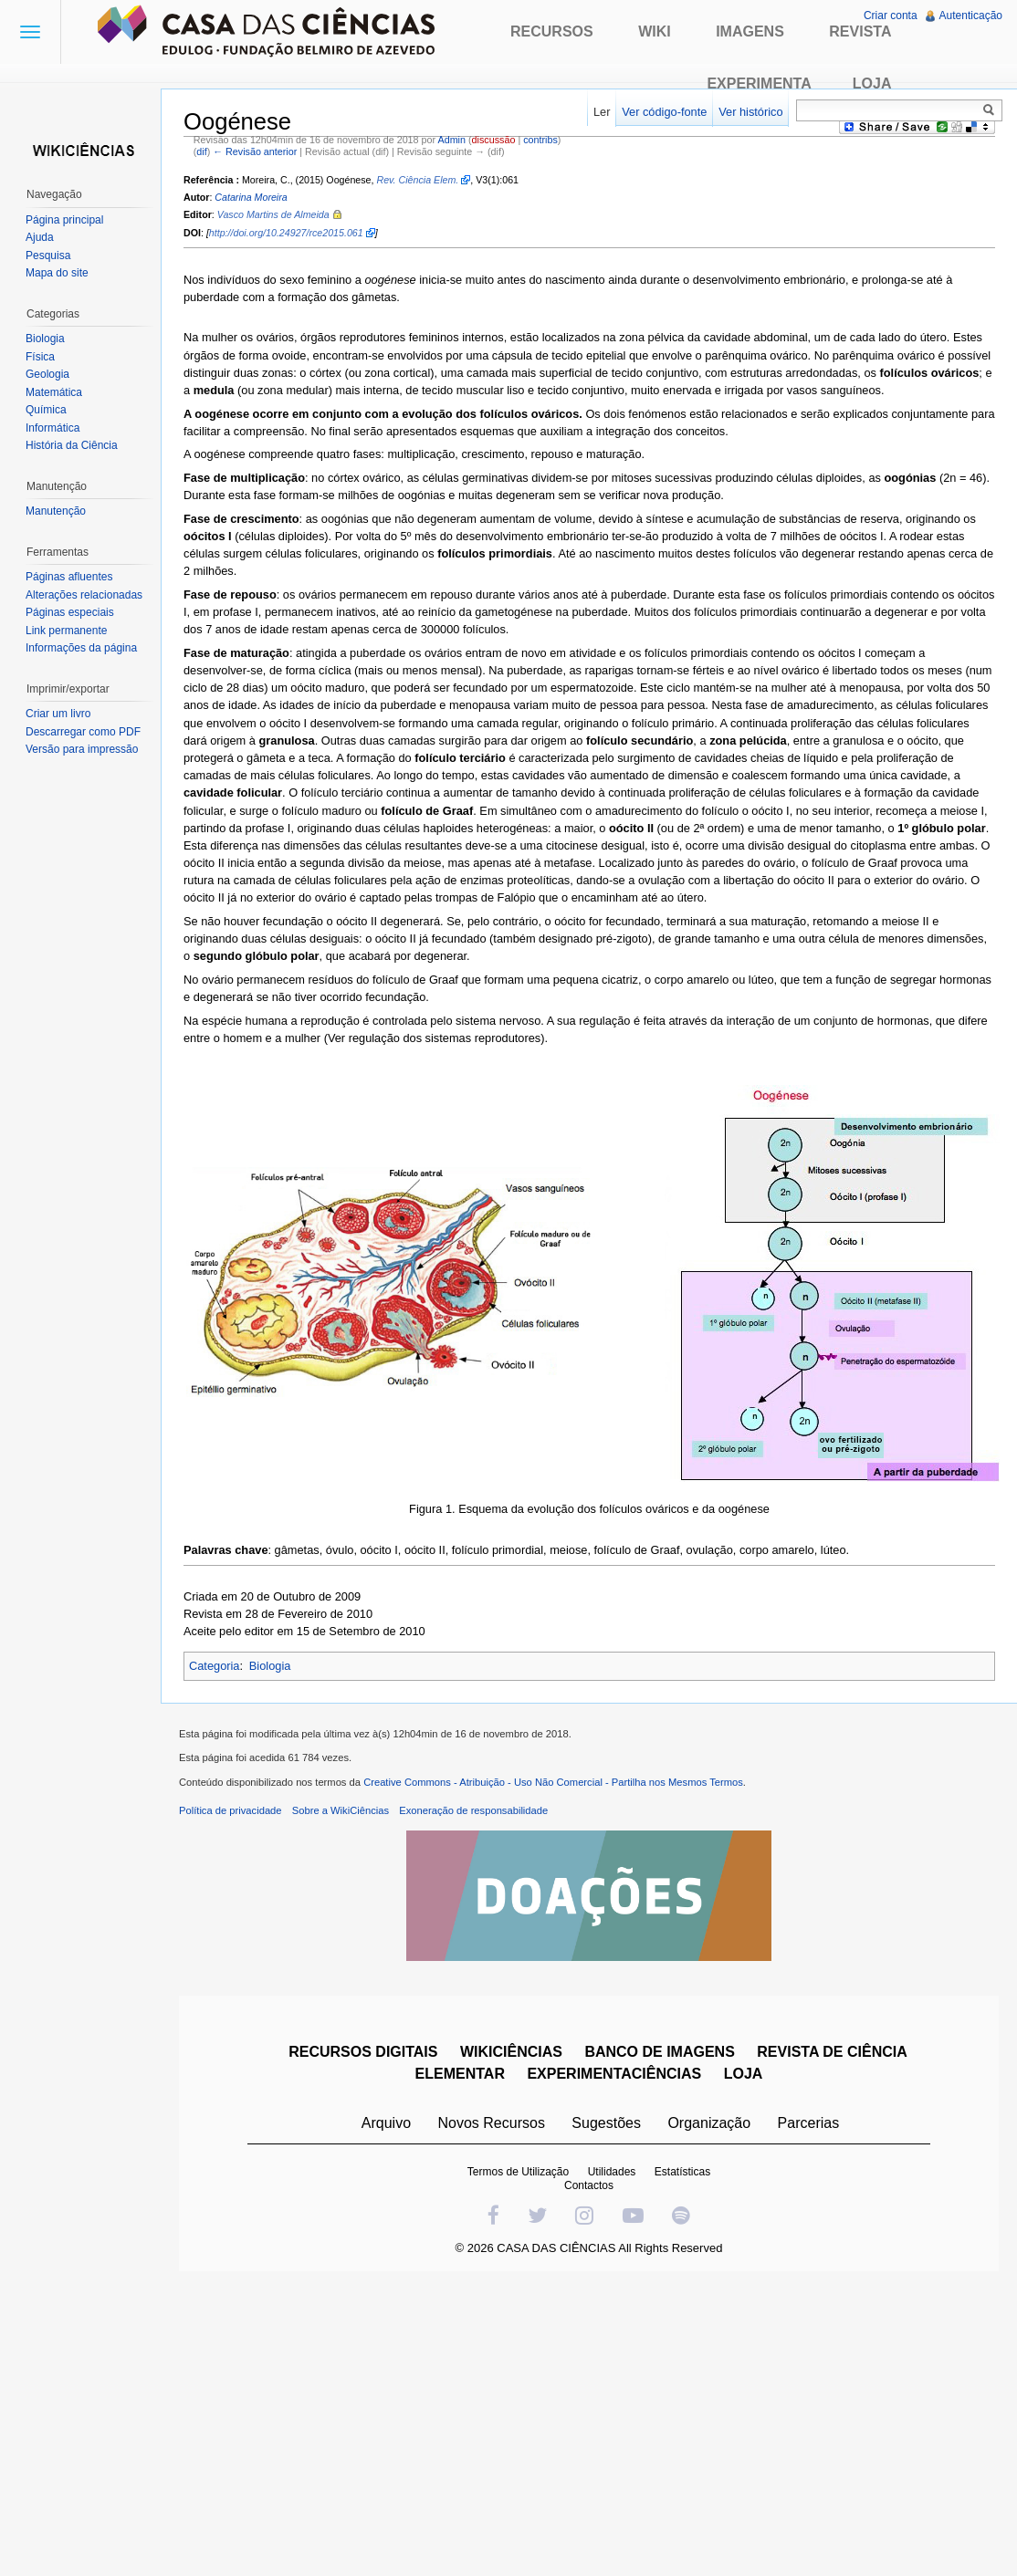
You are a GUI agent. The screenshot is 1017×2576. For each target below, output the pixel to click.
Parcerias (809, 2123)
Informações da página (81, 647)
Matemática (54, 392)
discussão (494, 139)
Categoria (214, 1666)
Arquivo (386, 2123)
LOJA (743, 2073)
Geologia (47, 374)
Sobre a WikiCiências (340, 1810)
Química (46, 409)
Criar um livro (58, 713)
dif (201, 151)
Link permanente (66, 630)
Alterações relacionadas (84, 595)
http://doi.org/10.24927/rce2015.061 (286, 232)
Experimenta (759, 83)
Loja (872, 83)
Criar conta (890, 15)
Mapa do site (57, 272)
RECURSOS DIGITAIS (362, 2052)
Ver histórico (750, 112)
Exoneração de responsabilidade (473, 1810)
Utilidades (612, 2171)
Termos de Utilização (518, 2171)
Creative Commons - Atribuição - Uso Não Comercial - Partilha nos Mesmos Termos (553, 1782)
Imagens (750, 31)
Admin (452, 139)
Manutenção (56, 511)
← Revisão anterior (255, 151)
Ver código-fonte (664, 112)
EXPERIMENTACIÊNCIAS (614, 2073)
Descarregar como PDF (83, 731)
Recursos (551, 31)
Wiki (654, 31)
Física (40, 356)
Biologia (270, 1666)
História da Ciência (72, 445)
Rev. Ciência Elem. (417, 179)
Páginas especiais (70, 612)
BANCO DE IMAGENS (659, 2052)
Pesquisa (48, 255)
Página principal (64, 220)
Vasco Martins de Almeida (273, 214)
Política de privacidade (230, 1810)
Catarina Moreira (251, 197)
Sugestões (606, 2123)
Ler (602, 112)
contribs (540, 139)
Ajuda (40, 237)
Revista (860, 31)
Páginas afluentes (69, 576)
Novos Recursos (491, 2123)
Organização (708, 2123)
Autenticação (970, 15)
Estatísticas (682, 2171)
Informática (52, 428)
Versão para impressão (82, 749)
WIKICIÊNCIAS (511, 2052)
